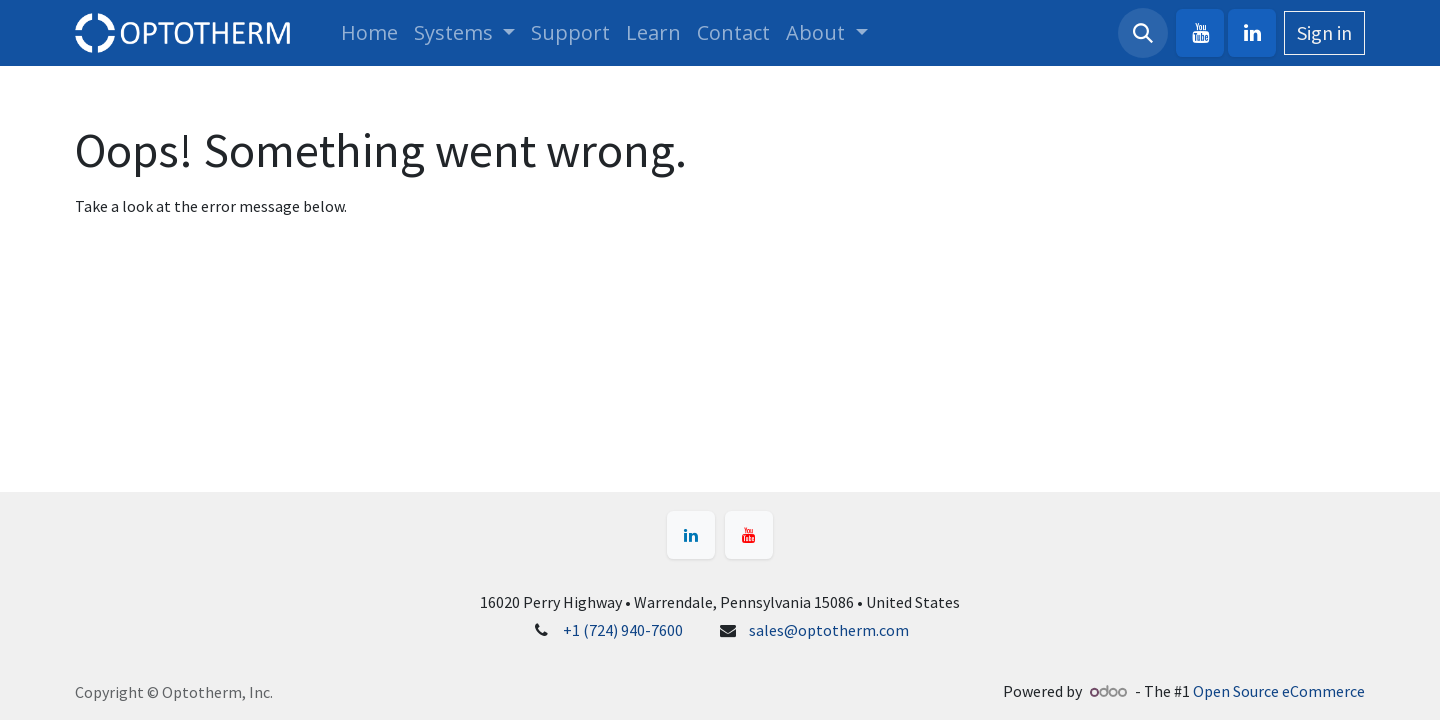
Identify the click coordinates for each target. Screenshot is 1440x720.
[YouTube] (1200, 33)
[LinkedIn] (1252, 33)
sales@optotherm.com (829, 630)
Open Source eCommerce (1279, 691)
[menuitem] (369, 33)
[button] (1143, 33)
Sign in (1324, 32)
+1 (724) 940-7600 (623, 630)
